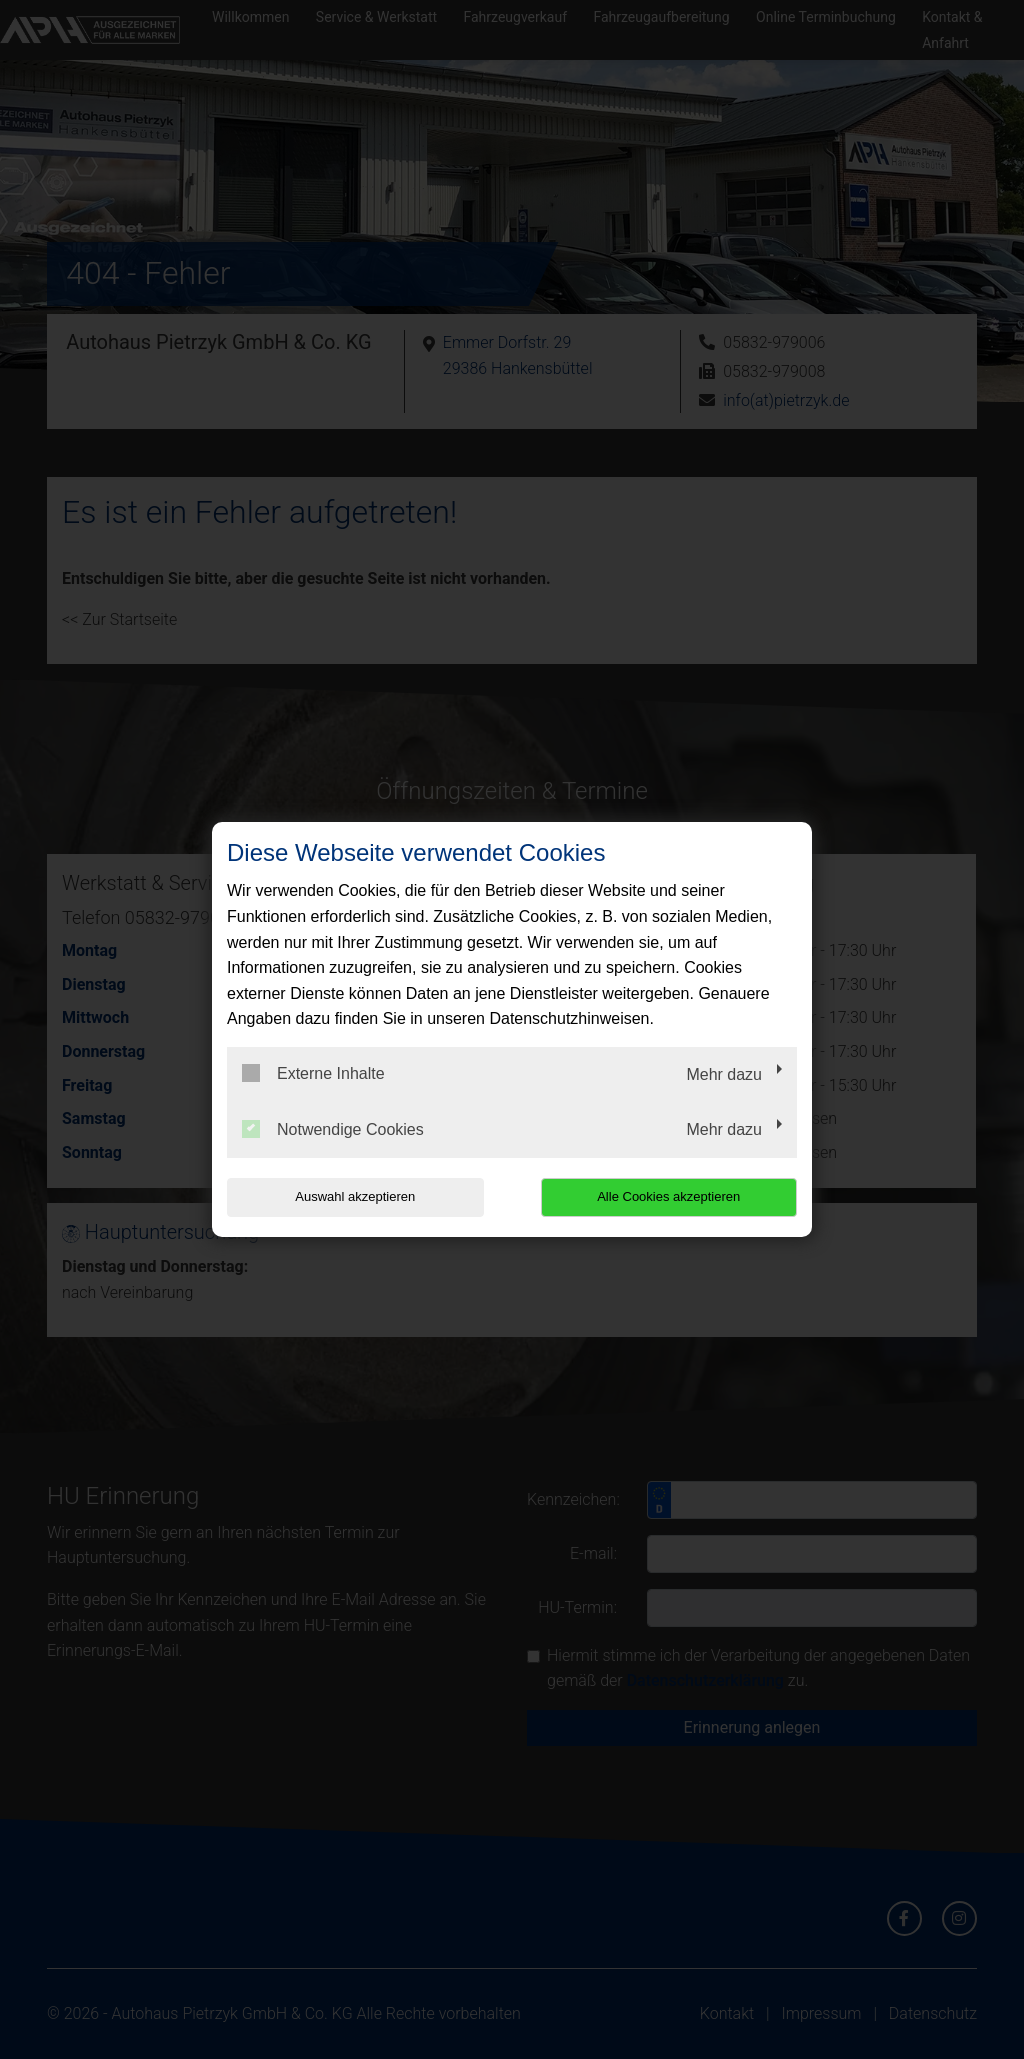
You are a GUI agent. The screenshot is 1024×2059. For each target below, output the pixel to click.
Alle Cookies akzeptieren (668, 1196)
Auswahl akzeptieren (355, 1196)
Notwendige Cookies (333, 1129)
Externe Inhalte (313, 1073)
